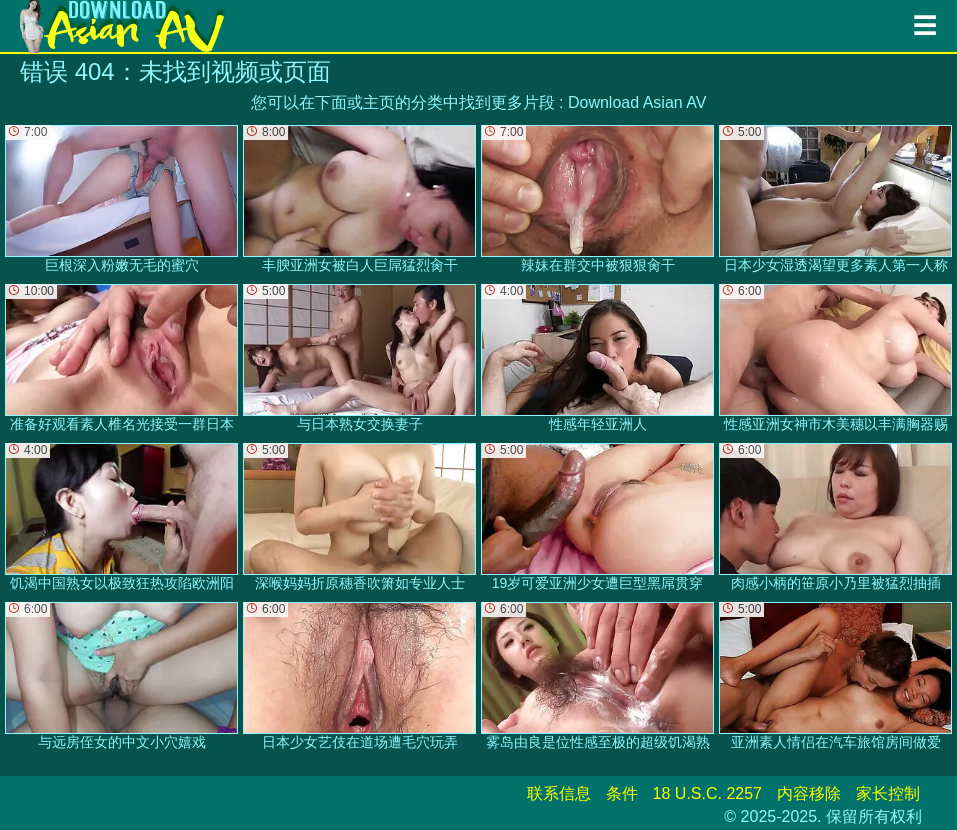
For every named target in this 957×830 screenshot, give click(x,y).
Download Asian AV (637, 102)
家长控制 (888, 793)
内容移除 (809, 793)
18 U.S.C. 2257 (707, 793)
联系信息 (559, 793)
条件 (622, 793)
